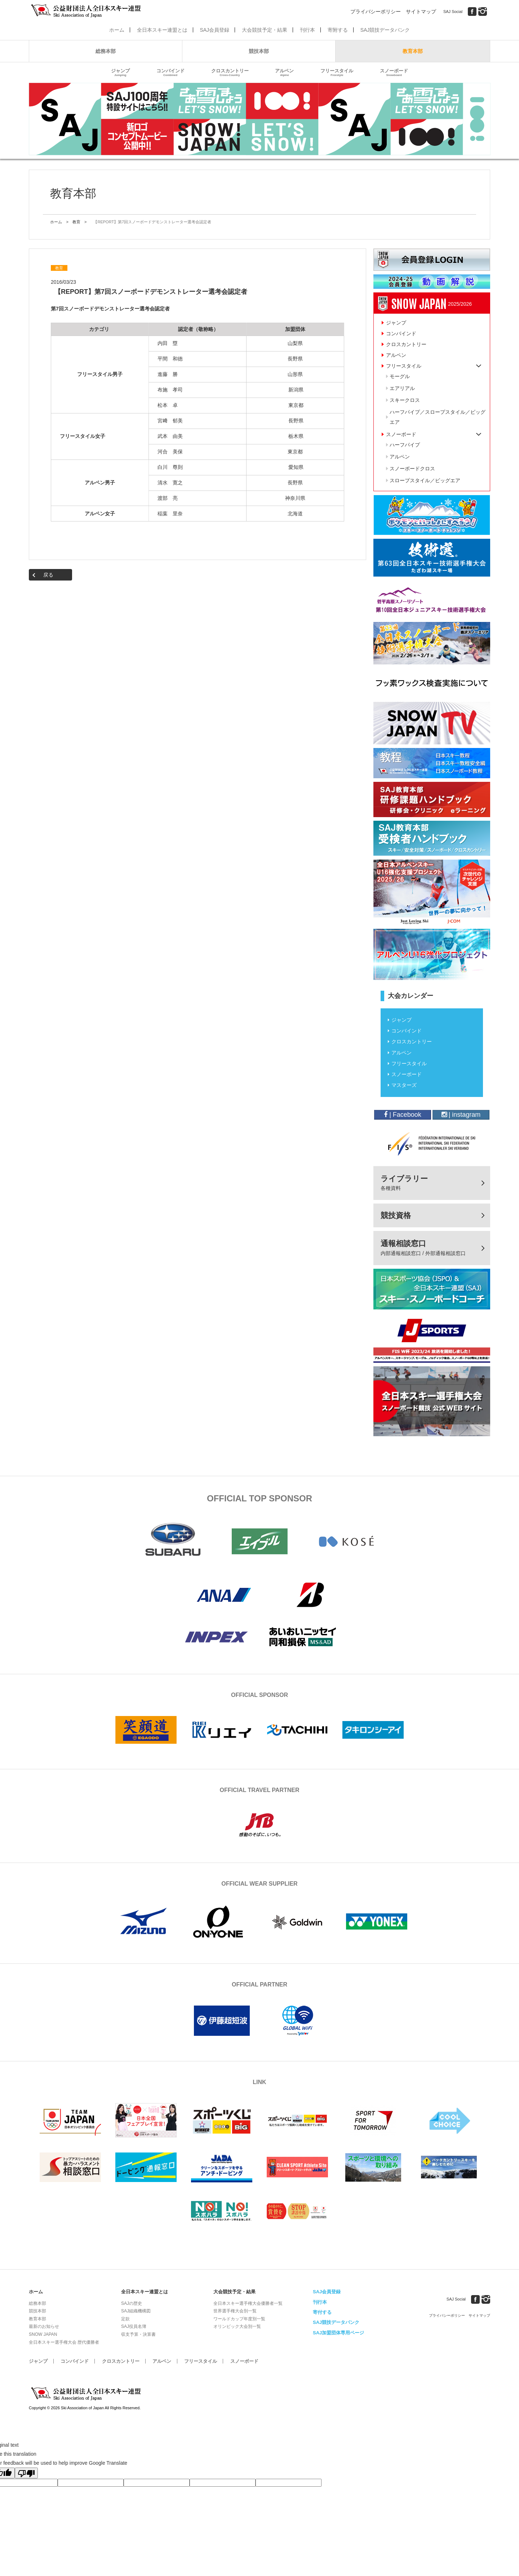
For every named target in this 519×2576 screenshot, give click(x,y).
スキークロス (405, 400)
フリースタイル (336, 72)
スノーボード (394, 72)
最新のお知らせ (44, 2326)
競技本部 (259, 51)
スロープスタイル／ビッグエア (425, 480)
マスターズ (404, 1085)
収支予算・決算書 (138, 2334)
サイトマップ (421, 11)
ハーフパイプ (405, 445)
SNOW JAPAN (43, 2334)
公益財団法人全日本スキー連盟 (86, 2394)
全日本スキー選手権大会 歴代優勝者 (64, 2342)
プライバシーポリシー (375, 11)
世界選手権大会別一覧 (235, 2310)
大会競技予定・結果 (264, 29)
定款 (125, 2318)
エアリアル (402, 388)
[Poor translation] (26, 2473)
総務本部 (106, 51)
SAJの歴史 (131, 2303)
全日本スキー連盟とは (162, 29)
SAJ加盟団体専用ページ (338, 2332)
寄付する (322, 2312)
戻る (48, 575)
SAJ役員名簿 (133, 2326)
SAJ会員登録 (214, 29)
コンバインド (170, 72)
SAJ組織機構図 (136, 2310)
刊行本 (307, 29)
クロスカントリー (230, 72)
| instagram (461, 1114)
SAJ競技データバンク (385, 29)
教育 (76, 222)
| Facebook (402, 1114)
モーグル (400, 376)
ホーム (116, 29)
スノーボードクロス (412, 468)
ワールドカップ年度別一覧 (239, 2318)
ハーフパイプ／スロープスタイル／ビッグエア (437, 417)
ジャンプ (120, 72)
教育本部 (413, 51)
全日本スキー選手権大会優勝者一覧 (248, 2303)
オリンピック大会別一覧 (237, 2326)
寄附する (338, 29)
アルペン (284, 72)
